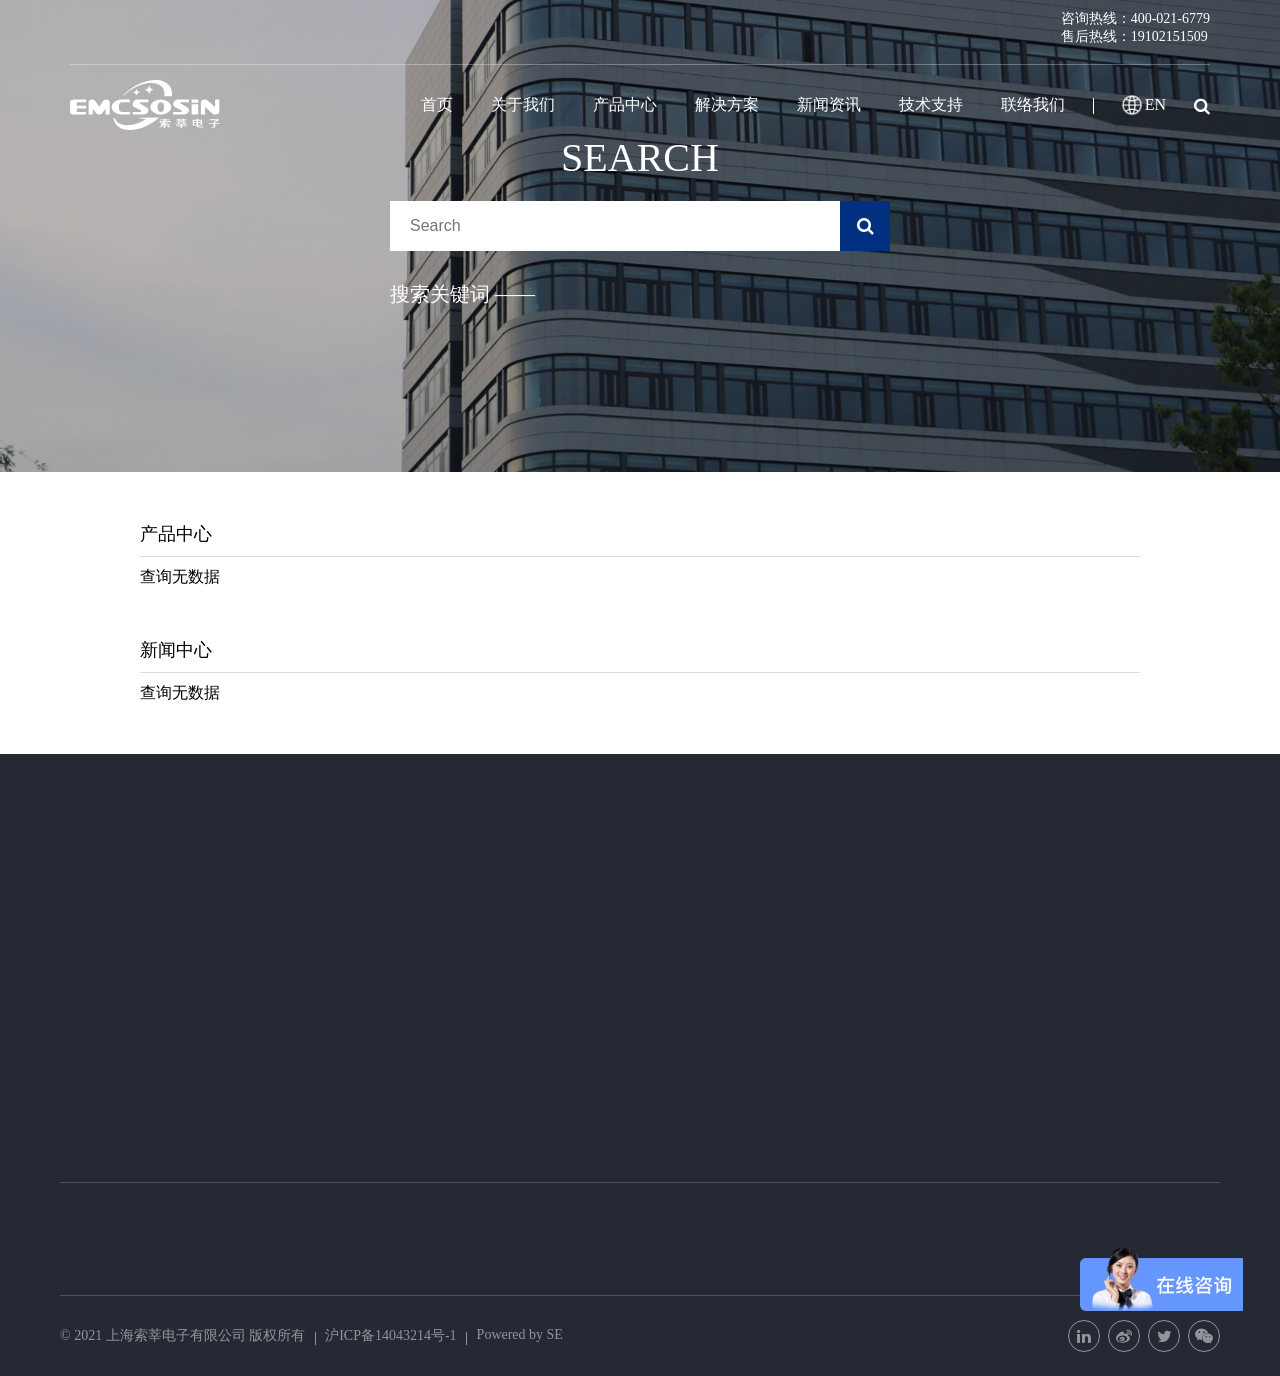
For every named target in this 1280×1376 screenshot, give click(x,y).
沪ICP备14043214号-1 (390, 1335)
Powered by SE (520, 1334)
